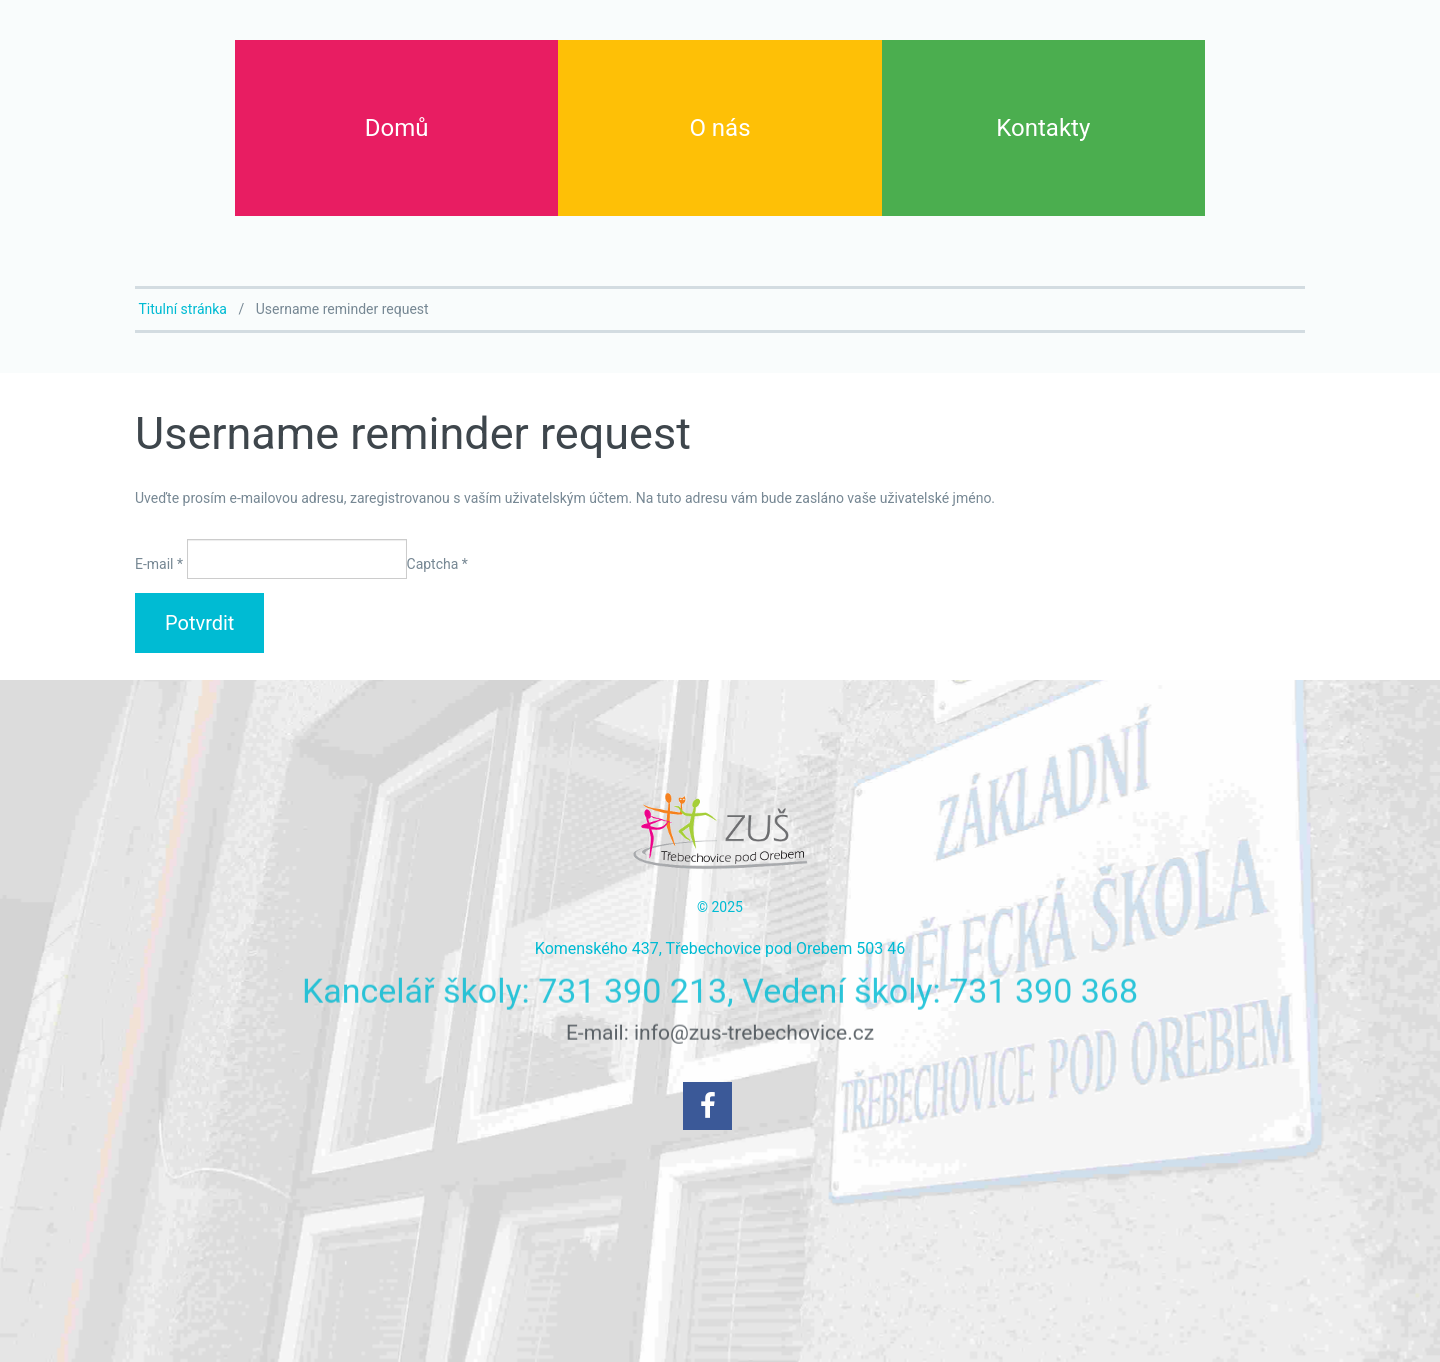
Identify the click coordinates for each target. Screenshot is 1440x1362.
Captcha (437, 564)
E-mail (159, 564)
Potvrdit (199, 623)
